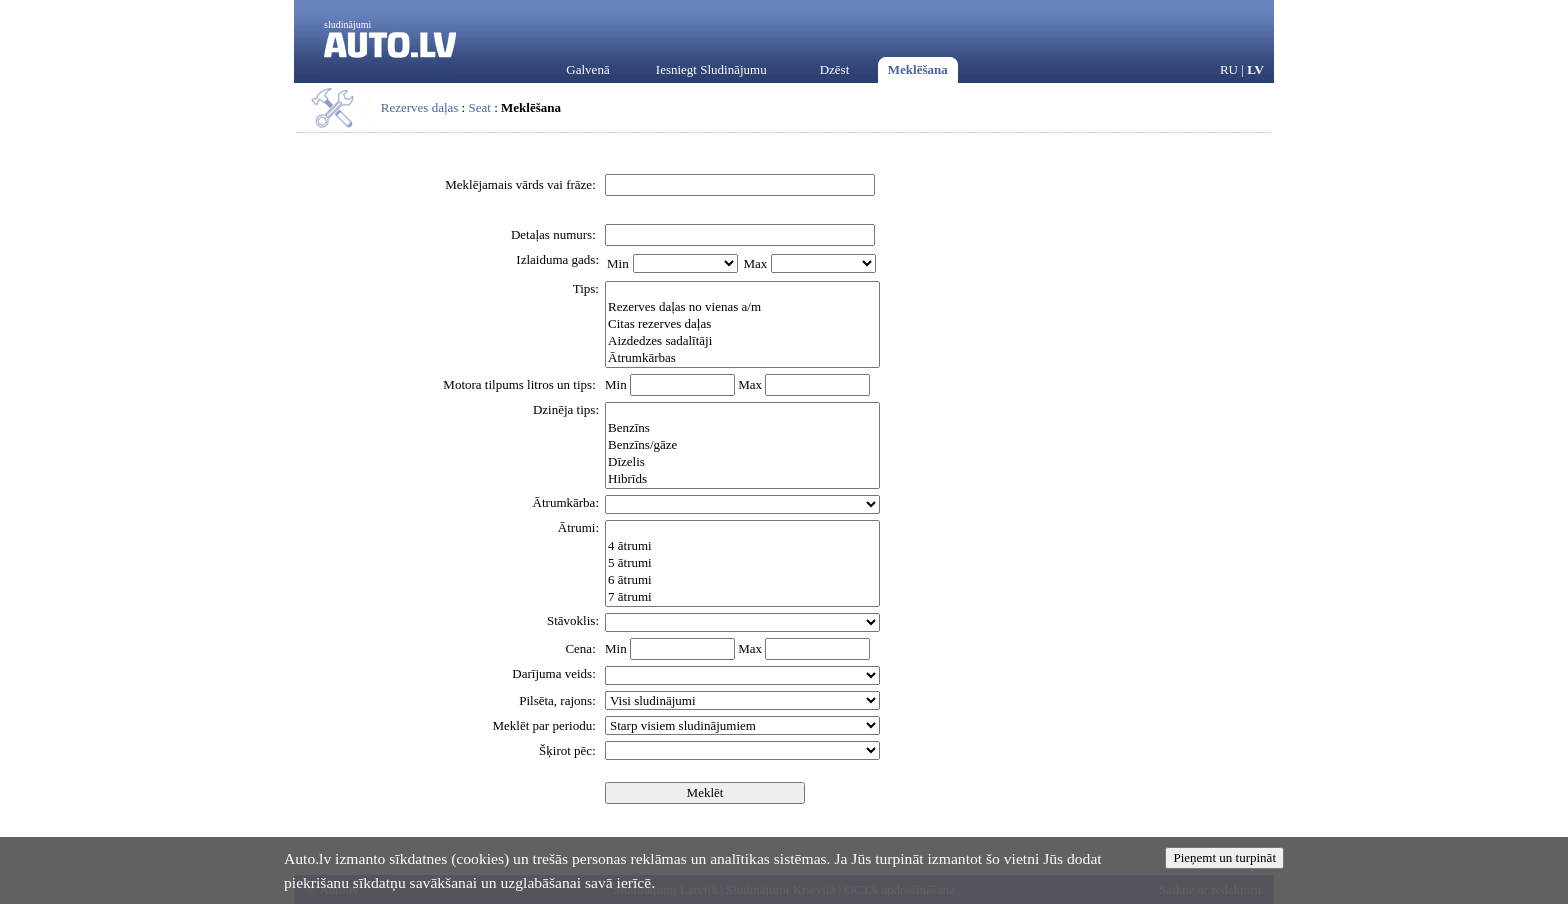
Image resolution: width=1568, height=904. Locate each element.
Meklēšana (918, 69)
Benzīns (742, 428)
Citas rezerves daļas (742, 324)
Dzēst (835, 69)
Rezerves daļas (420, 107)
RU (1229, 69)
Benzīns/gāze (742, 445)
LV (1255, 69)
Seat (479, 107)
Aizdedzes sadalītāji (742, 341)
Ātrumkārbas (742, 358)
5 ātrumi (742, 563)
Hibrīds (742, 479)
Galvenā (587, 69)
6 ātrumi (742, 580)
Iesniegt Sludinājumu (711, 69)
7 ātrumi (742, 597)
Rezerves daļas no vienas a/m (742, 307)
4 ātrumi (742, 546)
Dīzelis (742, 462)
